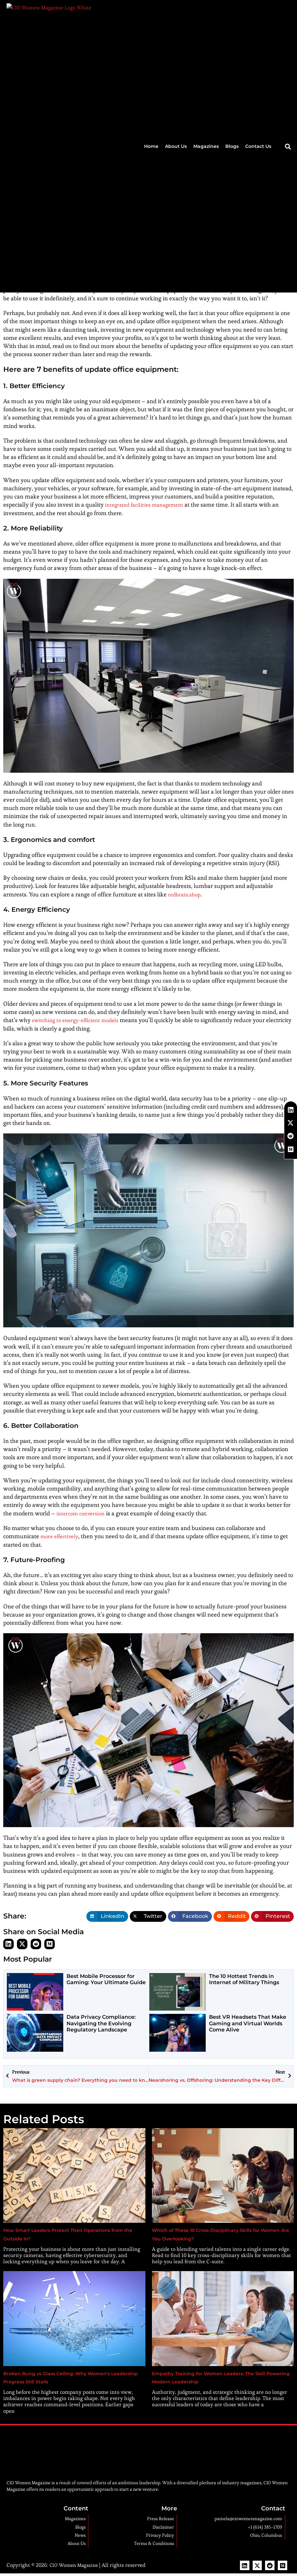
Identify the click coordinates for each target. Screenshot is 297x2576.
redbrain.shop (186, 894)
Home (151, 10)
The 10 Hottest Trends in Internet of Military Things (244, 1978)
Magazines (206, 10)
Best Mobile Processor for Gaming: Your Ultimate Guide (106, 1978)
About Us (176, 10)
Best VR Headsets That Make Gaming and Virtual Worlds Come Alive (247, 2022)
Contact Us (258, 10)
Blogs (232, 10)
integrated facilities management (147, 504)
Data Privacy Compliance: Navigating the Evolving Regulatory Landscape (101, 2022)
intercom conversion (83, 1512)
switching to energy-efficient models (79, 1019)
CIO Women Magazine (75, 2564)
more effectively (61, 1536)
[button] (288, 10)
